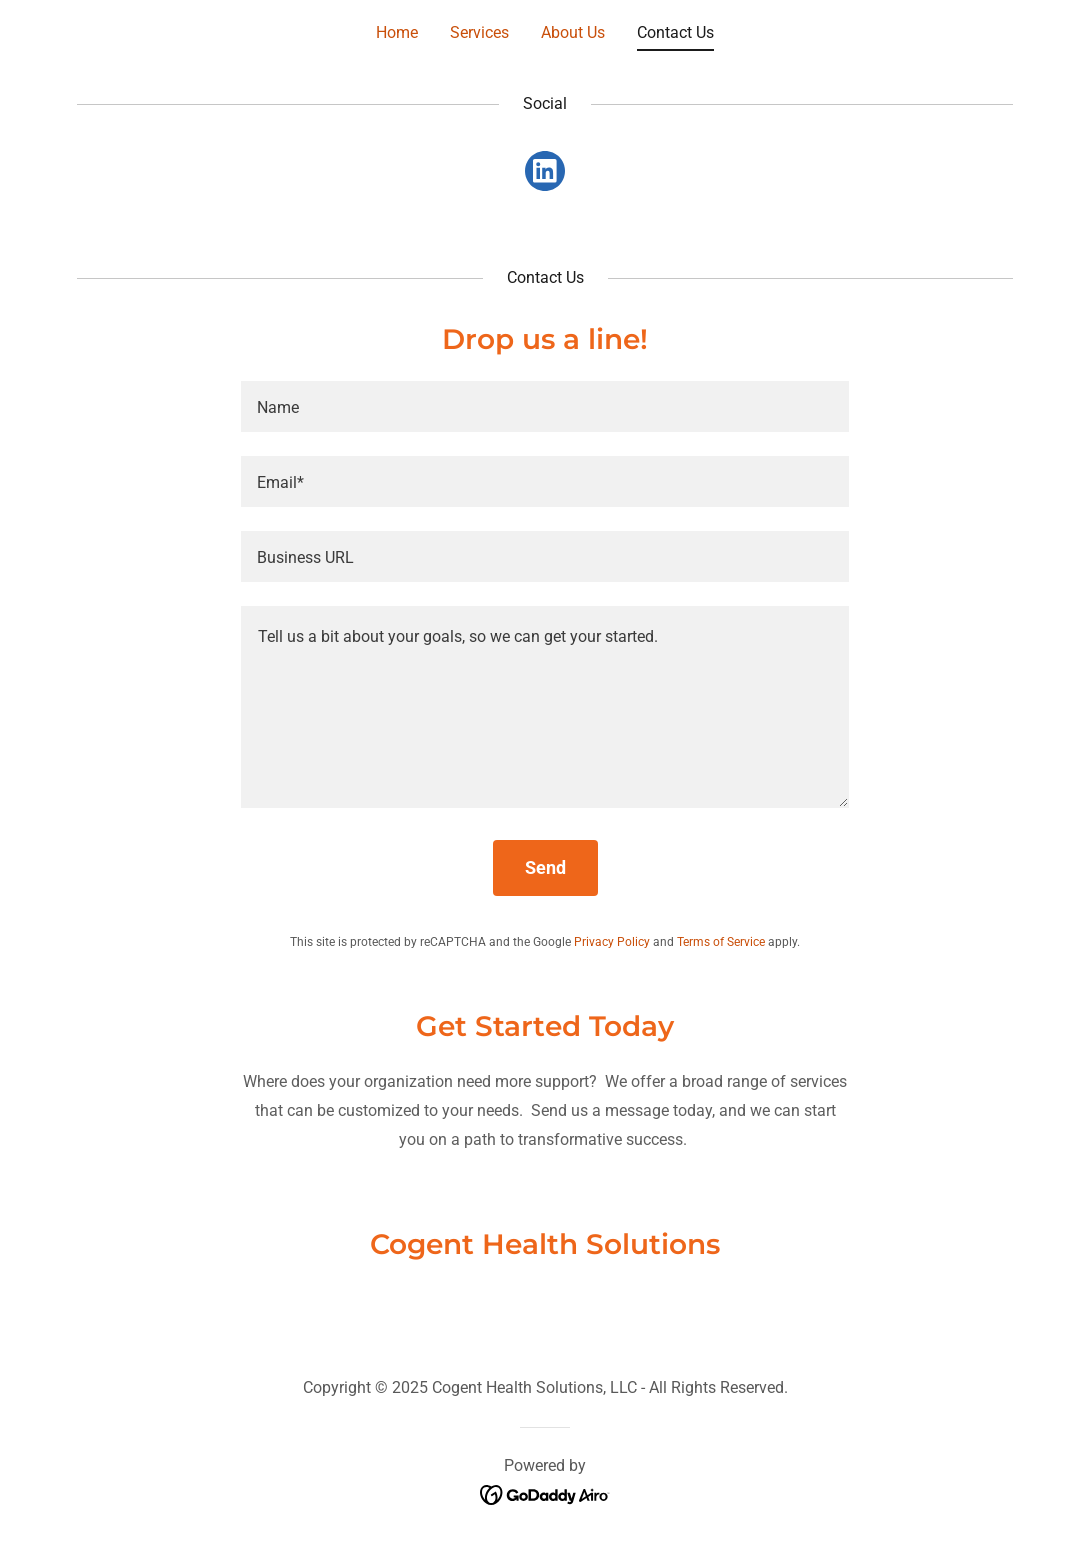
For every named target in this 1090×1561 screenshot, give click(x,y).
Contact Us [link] (675, 32)
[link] (545, 175)
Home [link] (397, 32)
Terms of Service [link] (721, 942)
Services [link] (479, 32)
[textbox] (545, 406)
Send (545, 867)
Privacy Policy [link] (612, 942)
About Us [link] (573, 32)
